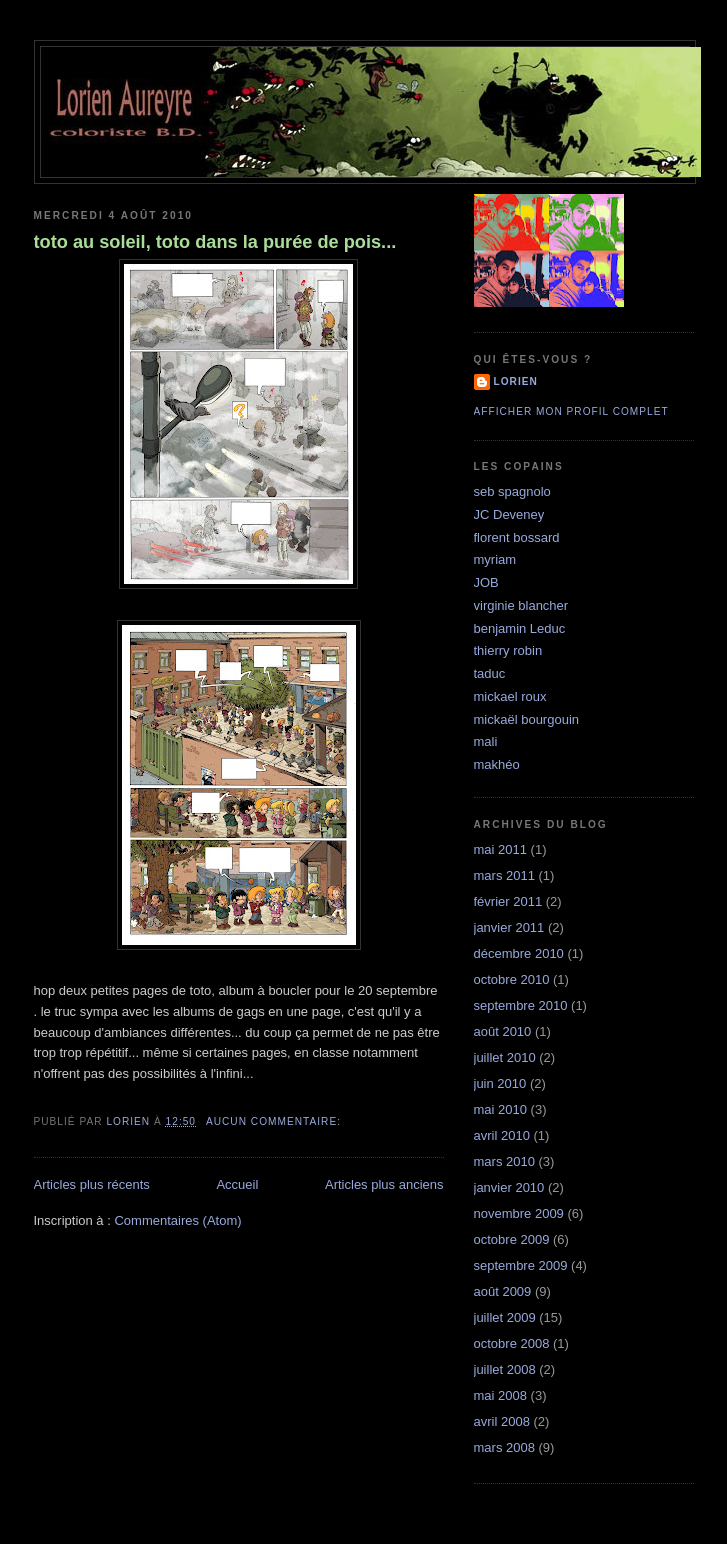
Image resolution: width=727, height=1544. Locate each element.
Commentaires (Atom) (177, 1220)
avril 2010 (502, 1135)
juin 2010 (500, 1083)
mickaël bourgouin (527, 719)
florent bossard (517, 537)
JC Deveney (509, 514)
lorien (516, 381)
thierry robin (508, 650)
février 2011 (508, 901)
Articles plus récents (92, 1184)
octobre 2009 (512, 1239)
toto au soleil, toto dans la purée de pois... (215, 242)
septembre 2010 (521, 1005)
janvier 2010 (509, 1187)
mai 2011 (500, 849)
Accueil (237, 1184)
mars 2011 (504, 875)
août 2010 (503, 1031)
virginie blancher (521, 605)
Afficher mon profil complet (571, 411)
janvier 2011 (509, 927)
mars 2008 (504, 1447)
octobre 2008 (512, 1343)
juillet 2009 (505, 1317)
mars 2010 (504, 1161)
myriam (495, 559)
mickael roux (510, 696)
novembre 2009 (519, 1213)
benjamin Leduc (520, 628)
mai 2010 (500, 1109)
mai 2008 (500, 1395)
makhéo (497, 764)
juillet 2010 (505, 1057)
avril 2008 (502, 1421)
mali (486, 741)
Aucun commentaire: (275, 1121)
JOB (486, 582)
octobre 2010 (512, 979)
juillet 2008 (505, 1369)
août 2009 (503, 1291)
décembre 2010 (519, 953)
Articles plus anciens (384, 1184)
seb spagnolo (512, 491)
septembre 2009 (521, 1265)
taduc (490, 673)
